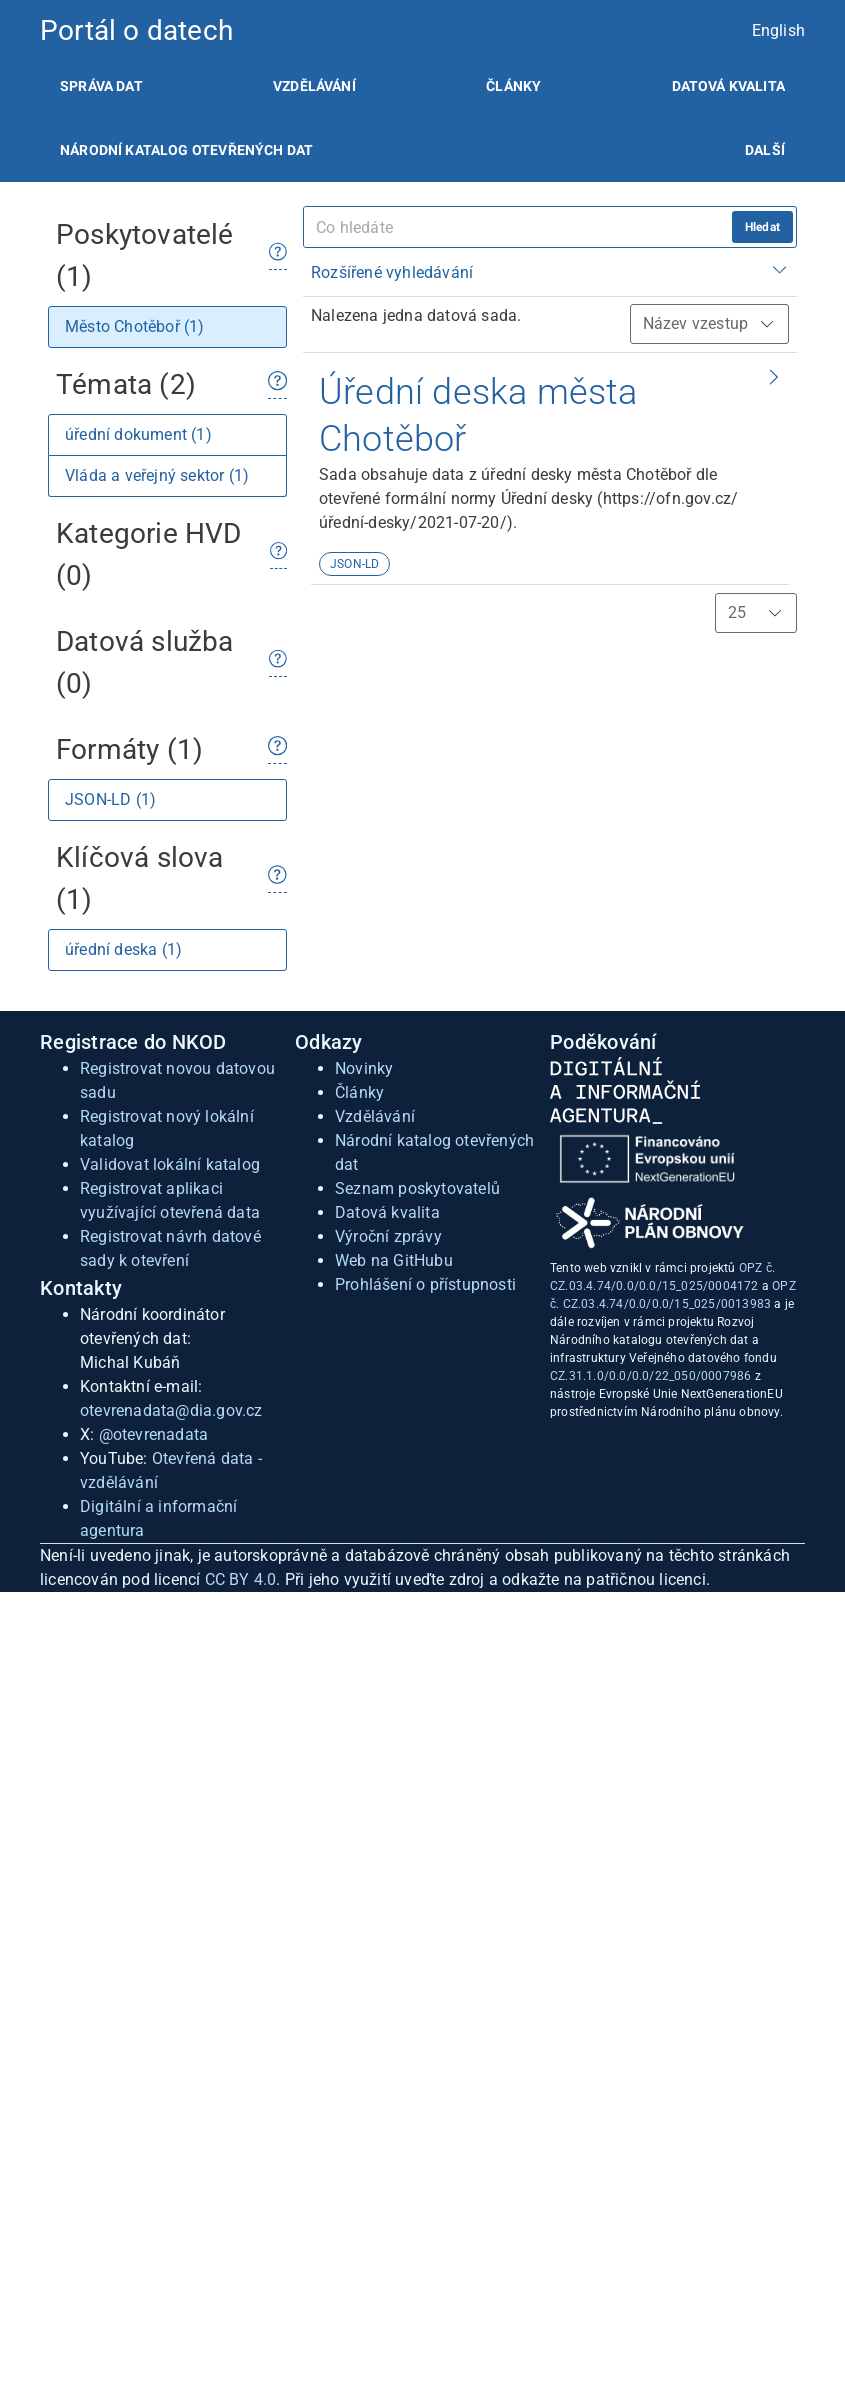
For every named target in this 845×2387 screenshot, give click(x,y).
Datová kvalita (728, 86)
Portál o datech (136, 30)
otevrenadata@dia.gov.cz (171, 1410)
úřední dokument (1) (138, 434)
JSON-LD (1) (110, 799)
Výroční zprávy (388, 1236)
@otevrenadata (154, 1434)
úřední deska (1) (123, 949)
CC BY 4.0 (241, 1579)
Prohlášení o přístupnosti (425, 1284)
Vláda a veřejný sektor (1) (157, 475)
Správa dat (101, 86)
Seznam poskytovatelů (417, 1188)
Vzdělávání (314, 86)
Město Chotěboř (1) (135, 326)
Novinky (364, 1068)
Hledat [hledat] (762, 227)
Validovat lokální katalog (170, 1164)
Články (513, 86)
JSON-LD (354, 564)
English (778, 30)
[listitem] (101, 86)
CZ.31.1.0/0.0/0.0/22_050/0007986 (650, 1376)
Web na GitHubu (394, 1260)
